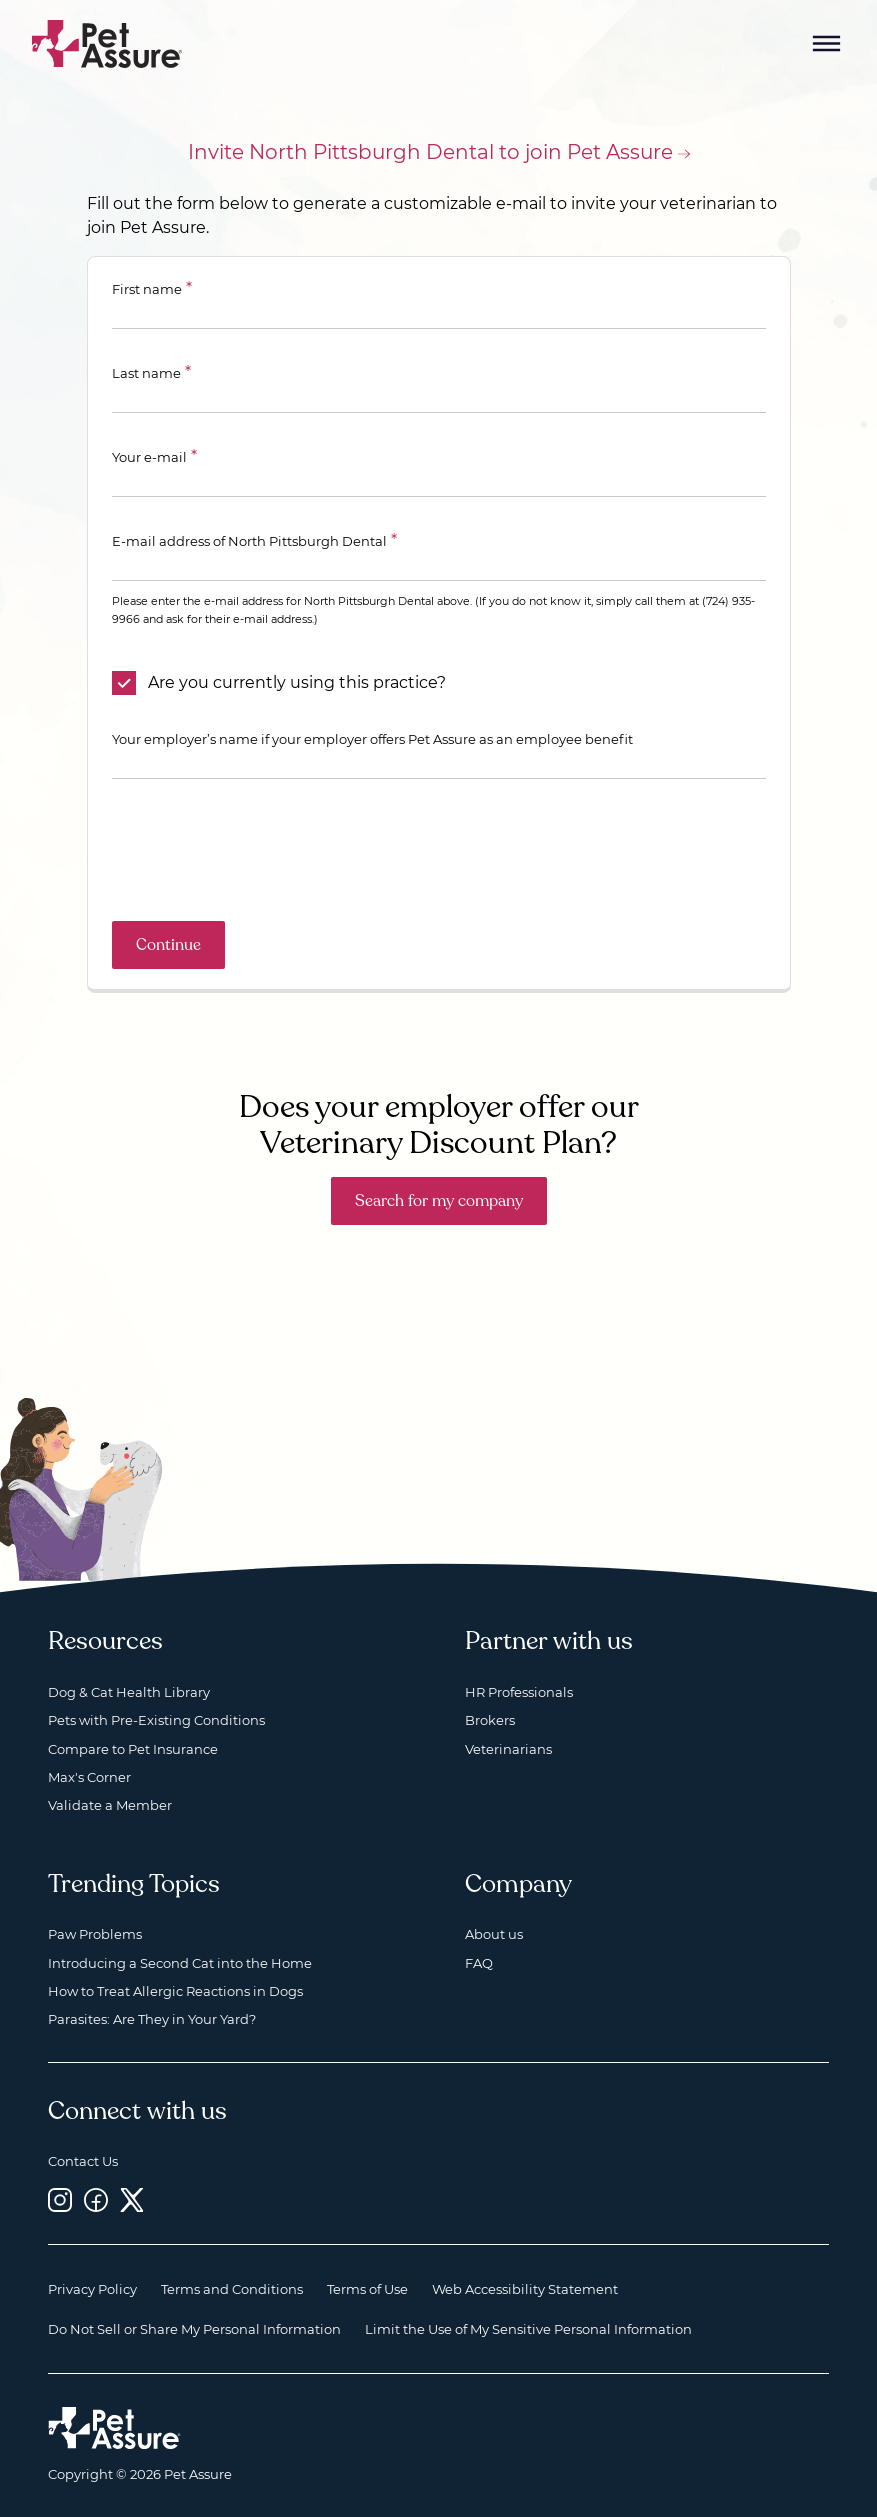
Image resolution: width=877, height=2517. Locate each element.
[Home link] (114, 2428)
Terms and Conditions (232, 2289)
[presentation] (264, 850)
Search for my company (439, 1201)
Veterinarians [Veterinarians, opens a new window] (508, 1749)
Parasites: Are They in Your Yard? (152, 2019)
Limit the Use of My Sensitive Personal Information (528, 2329)
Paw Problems (95, 1934)
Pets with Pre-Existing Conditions (156, 1720)
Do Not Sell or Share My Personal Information (194, 2329)
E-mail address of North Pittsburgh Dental (249, 541)
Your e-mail (149, 457)
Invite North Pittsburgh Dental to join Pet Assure (430, 152)
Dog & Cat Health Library (129, 1692)
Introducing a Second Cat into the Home (180, 1963)
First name (147, 289)
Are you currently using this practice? (297, 682)
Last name (146, 373)
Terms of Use (367, 2289)
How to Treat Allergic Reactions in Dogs (175, 1991)
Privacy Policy (92, 2289)
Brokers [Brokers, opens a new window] (490, 1720)
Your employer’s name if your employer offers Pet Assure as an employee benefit (372, 739)
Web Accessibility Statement (525, 2289)
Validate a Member (110, 1805)
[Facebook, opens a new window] (96, 2199)
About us (494, 1934)
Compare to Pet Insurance (133, 1749)
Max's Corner (89, 1777)
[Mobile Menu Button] (827, 44)
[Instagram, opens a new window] (60, 2199)
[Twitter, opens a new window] (132, 2199)
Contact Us (83, 2161)
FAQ (479, 1963)
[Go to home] (107, 42)
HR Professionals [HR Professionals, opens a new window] (519, 1692)
